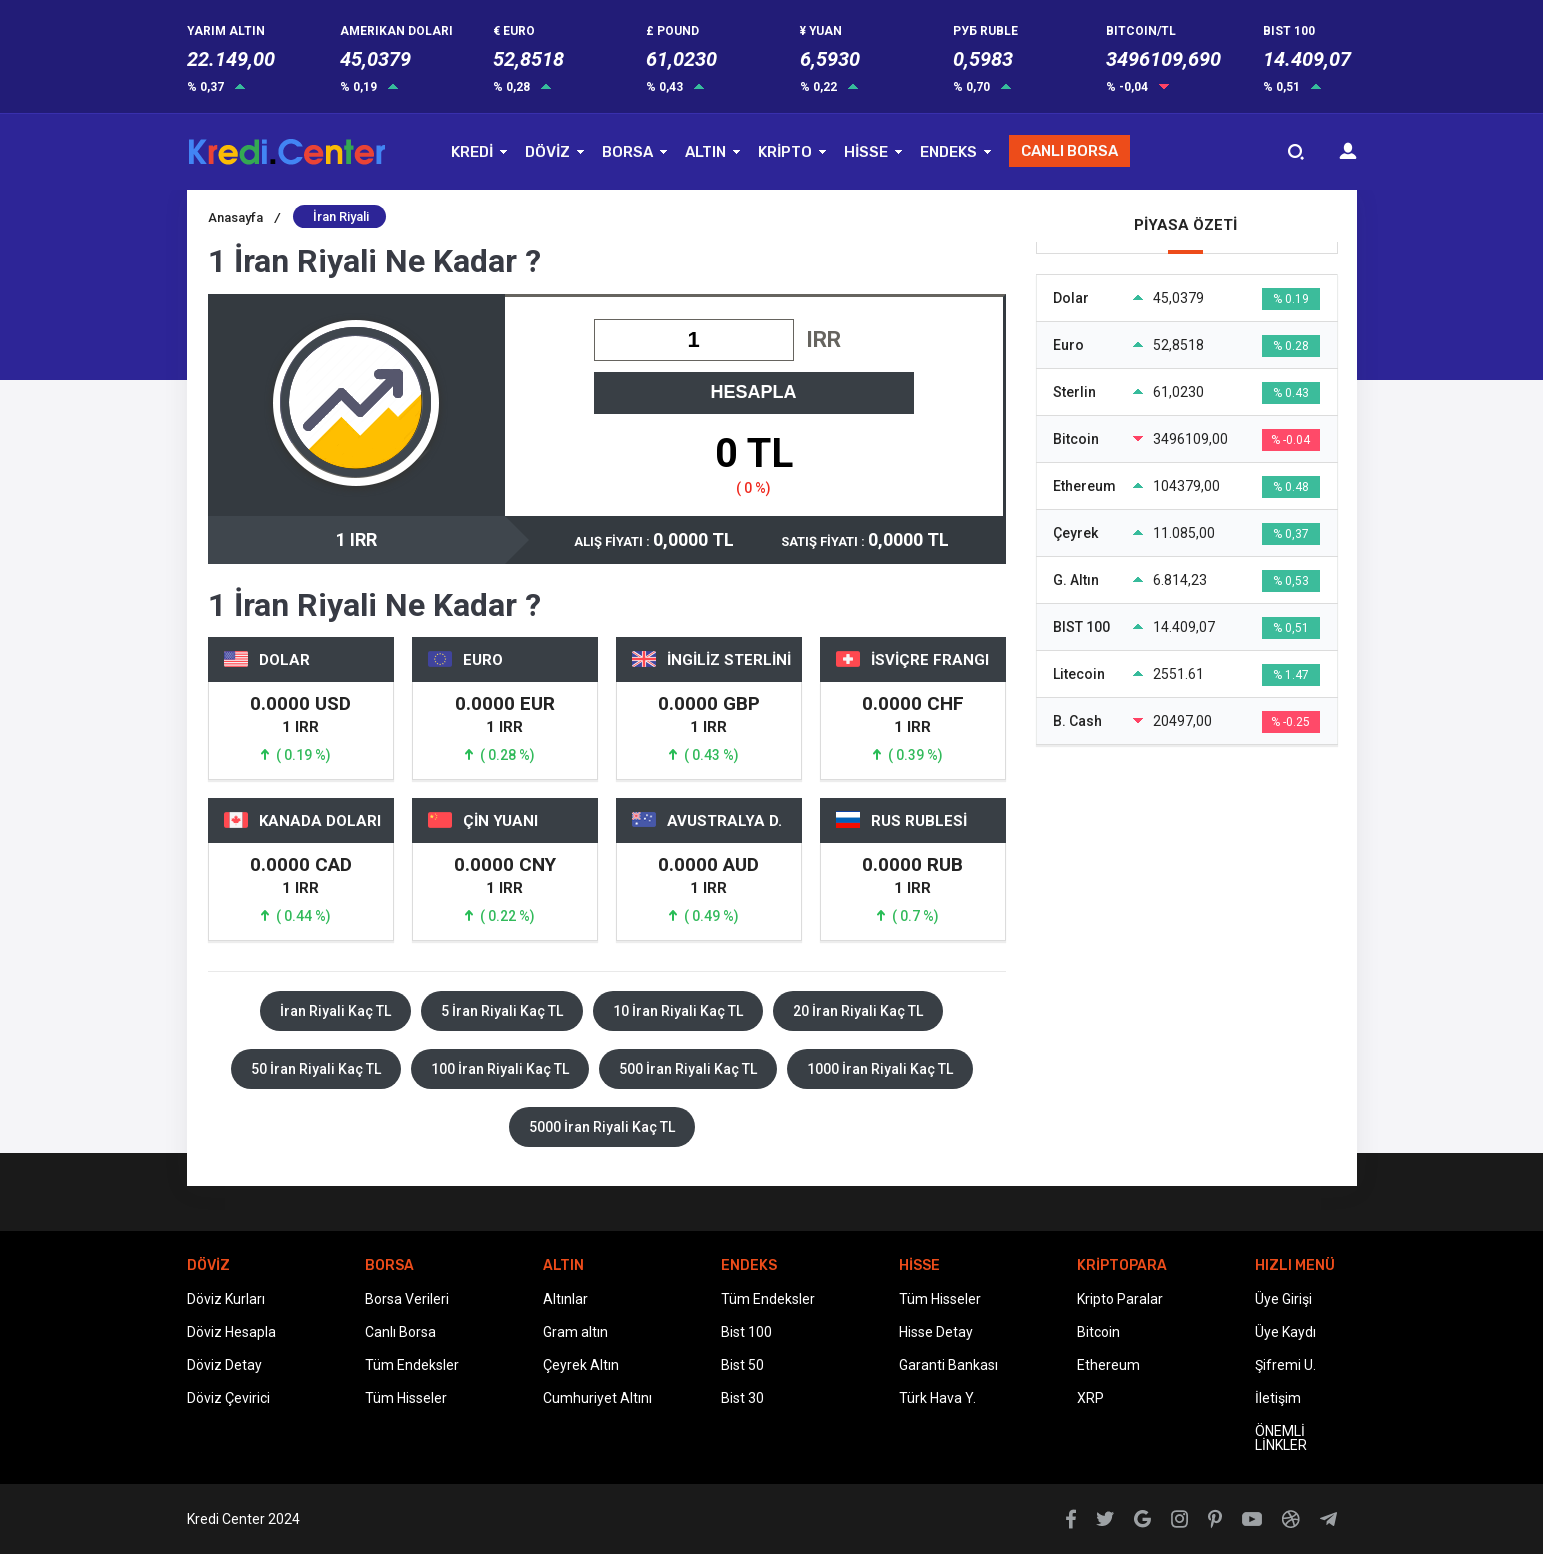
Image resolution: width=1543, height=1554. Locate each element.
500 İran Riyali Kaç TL (688, 1069)
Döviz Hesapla (231, 1332)
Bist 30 (742, 1398)
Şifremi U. (1285, 1365)
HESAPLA (753, 392)
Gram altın (575, 1332)
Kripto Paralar (1120, 1299)
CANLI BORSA (1069, 151)
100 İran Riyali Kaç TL (500, 1069)
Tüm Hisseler (406, 1398)
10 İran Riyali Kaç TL (678, 1011)
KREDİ (472, 152)
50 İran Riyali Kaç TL (316, 1069)
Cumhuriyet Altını (597, 1398)
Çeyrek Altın (581, 1365)
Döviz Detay (224, 1365)
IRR (823, 339)
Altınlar (565, 1299)
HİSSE (866, 152)
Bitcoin (1098, 1332)
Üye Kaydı (1285, 1332)
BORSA (627, 152)
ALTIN (705, 152)
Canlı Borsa (400, 1332)
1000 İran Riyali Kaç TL (880, 1069)
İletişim (1278, 1398)
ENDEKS (948, 152)
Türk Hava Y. (937, 1398)
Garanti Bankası (948, 1365)
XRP (1090, 1398)
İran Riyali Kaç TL (335, 1011)
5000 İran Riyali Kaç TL (602, 1127)
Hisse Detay (936, 1332)
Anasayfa (244, 217)
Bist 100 (746, 1332)
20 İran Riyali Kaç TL (858, 1011)
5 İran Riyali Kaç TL (502, 1011)
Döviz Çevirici (228, 1398)
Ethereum (1108, 1365)
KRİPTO (785, 152)
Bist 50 (742, 1365)
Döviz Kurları (226, 1299)
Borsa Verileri (407, 1299)
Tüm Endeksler (412, 1365)
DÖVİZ (547, 152)
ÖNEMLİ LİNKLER (1281, 1438)
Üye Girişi (1283, 1299)
